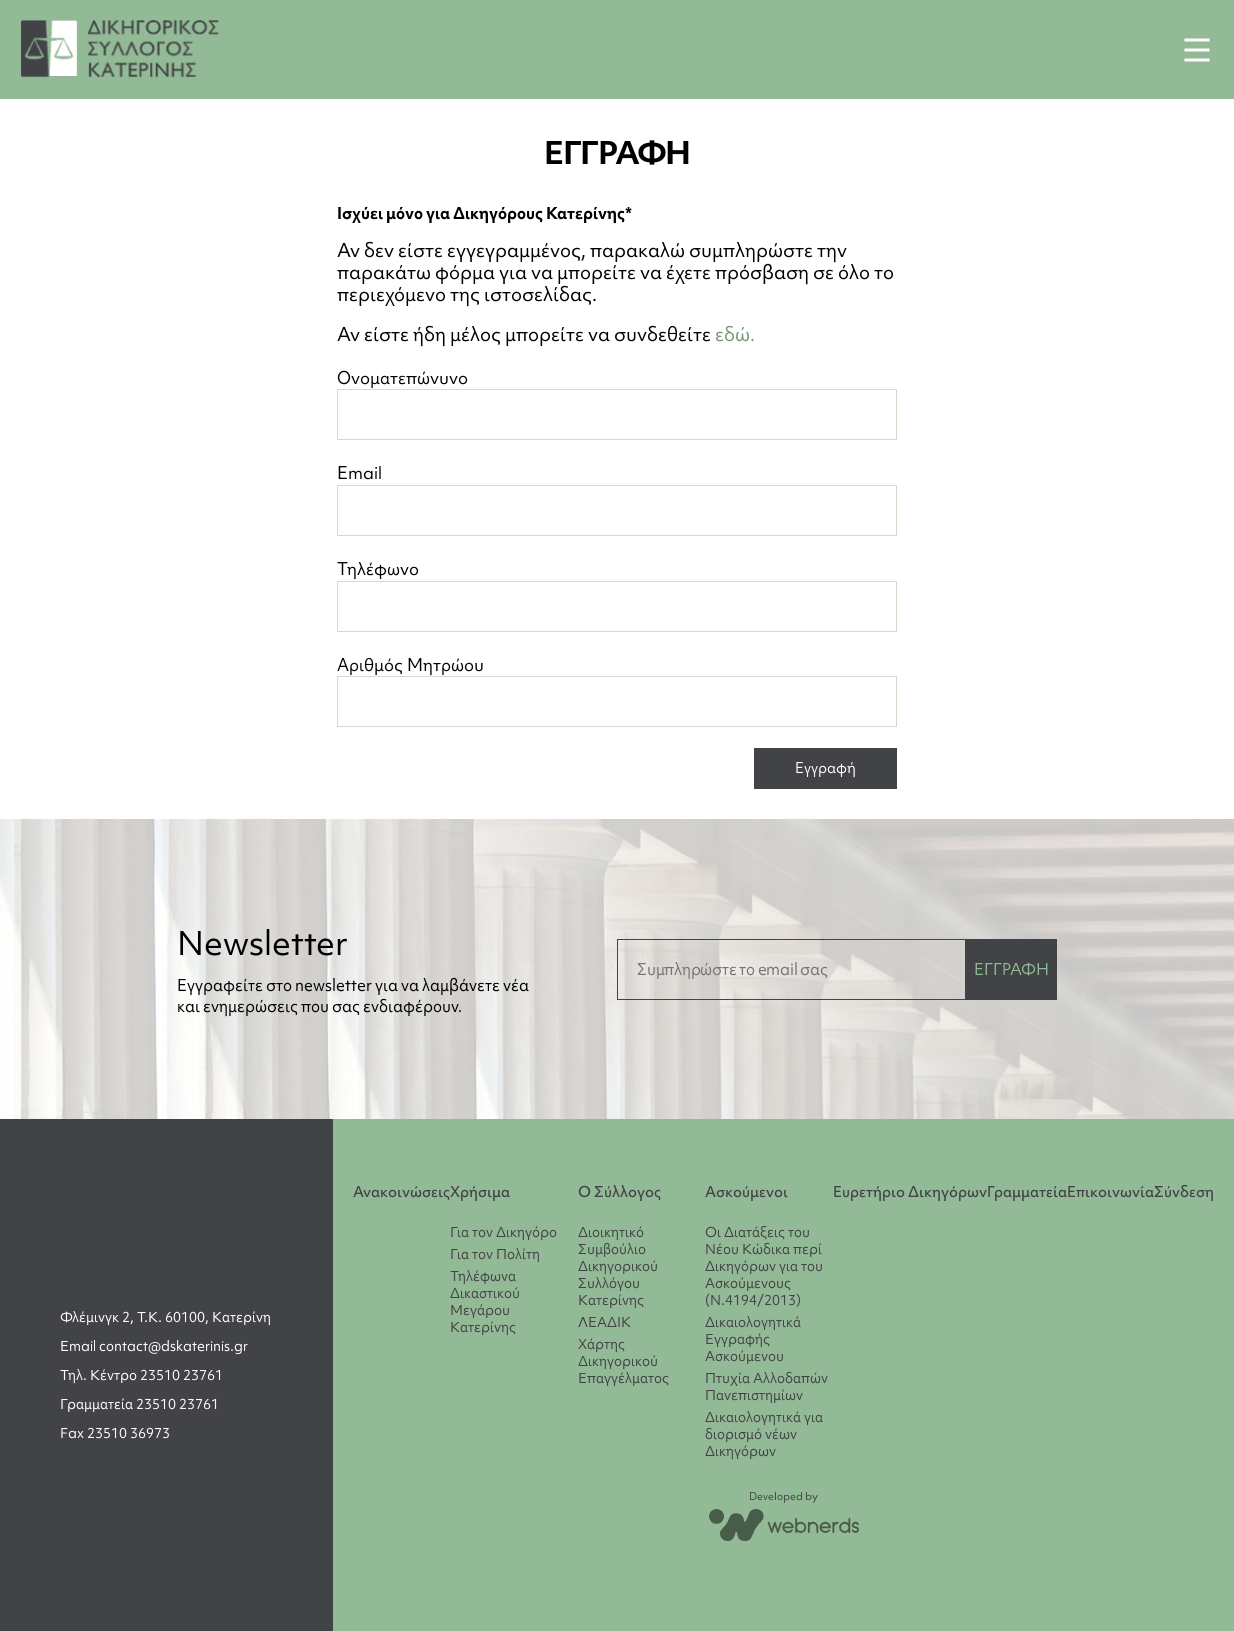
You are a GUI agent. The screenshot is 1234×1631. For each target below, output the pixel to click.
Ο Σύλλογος (619, 1192)
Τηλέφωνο (617, 594)
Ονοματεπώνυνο (617, 403)
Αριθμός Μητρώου (617, 690)
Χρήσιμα (480, 1192)
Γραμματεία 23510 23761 (139, 1404)
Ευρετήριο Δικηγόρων (910, 1192)
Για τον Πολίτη (495, 1254)
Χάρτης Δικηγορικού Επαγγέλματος (623, 1361)
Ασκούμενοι (746, 1192)
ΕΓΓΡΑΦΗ (1011, 969)
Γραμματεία (1027, 1192)
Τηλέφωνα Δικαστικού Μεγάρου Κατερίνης (485, 1301)
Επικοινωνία (1110, 1192)
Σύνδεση (1184, 1192)
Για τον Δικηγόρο (503, 1232)
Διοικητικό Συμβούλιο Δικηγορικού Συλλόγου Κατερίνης (618, 1266)
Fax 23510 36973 (115, 1433)
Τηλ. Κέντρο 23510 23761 (141, 1375)
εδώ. (735, 334)
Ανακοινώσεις (401, 1192)
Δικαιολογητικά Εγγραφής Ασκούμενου (753, 1339)
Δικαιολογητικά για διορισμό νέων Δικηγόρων (764, 1434)
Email (617, 498)
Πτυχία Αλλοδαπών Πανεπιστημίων (766, 1386)
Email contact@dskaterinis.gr (154, 1346)
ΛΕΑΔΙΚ (604, 1322)
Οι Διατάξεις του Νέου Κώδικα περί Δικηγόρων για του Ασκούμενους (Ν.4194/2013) (764, 1266)
